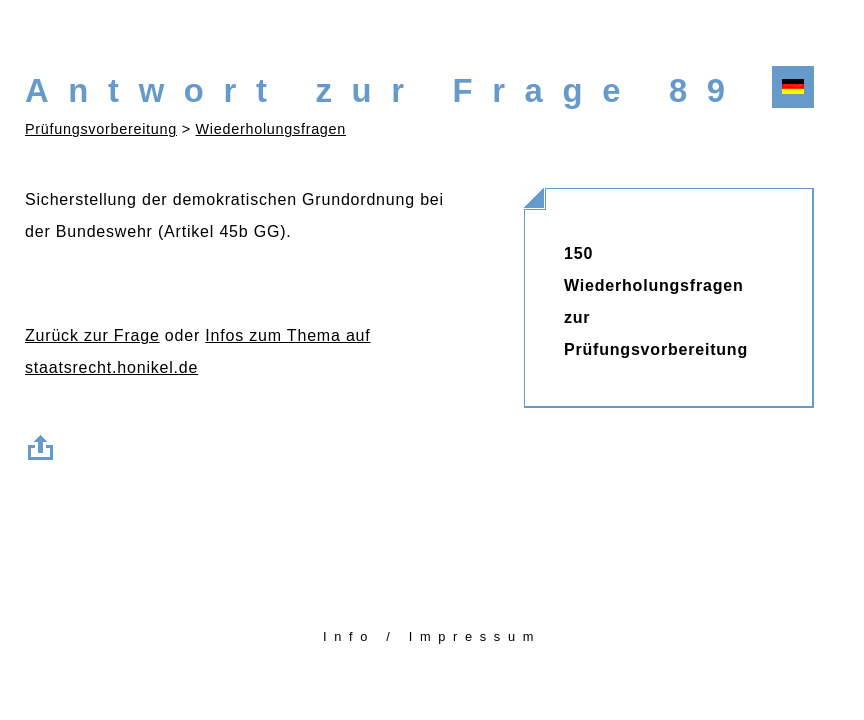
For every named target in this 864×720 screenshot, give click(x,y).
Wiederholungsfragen (271, 129)
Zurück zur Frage (92, 335)
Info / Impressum (432, 636)
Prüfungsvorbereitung (101, 129)
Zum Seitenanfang (45, 444)
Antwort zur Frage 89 (385, 90)
